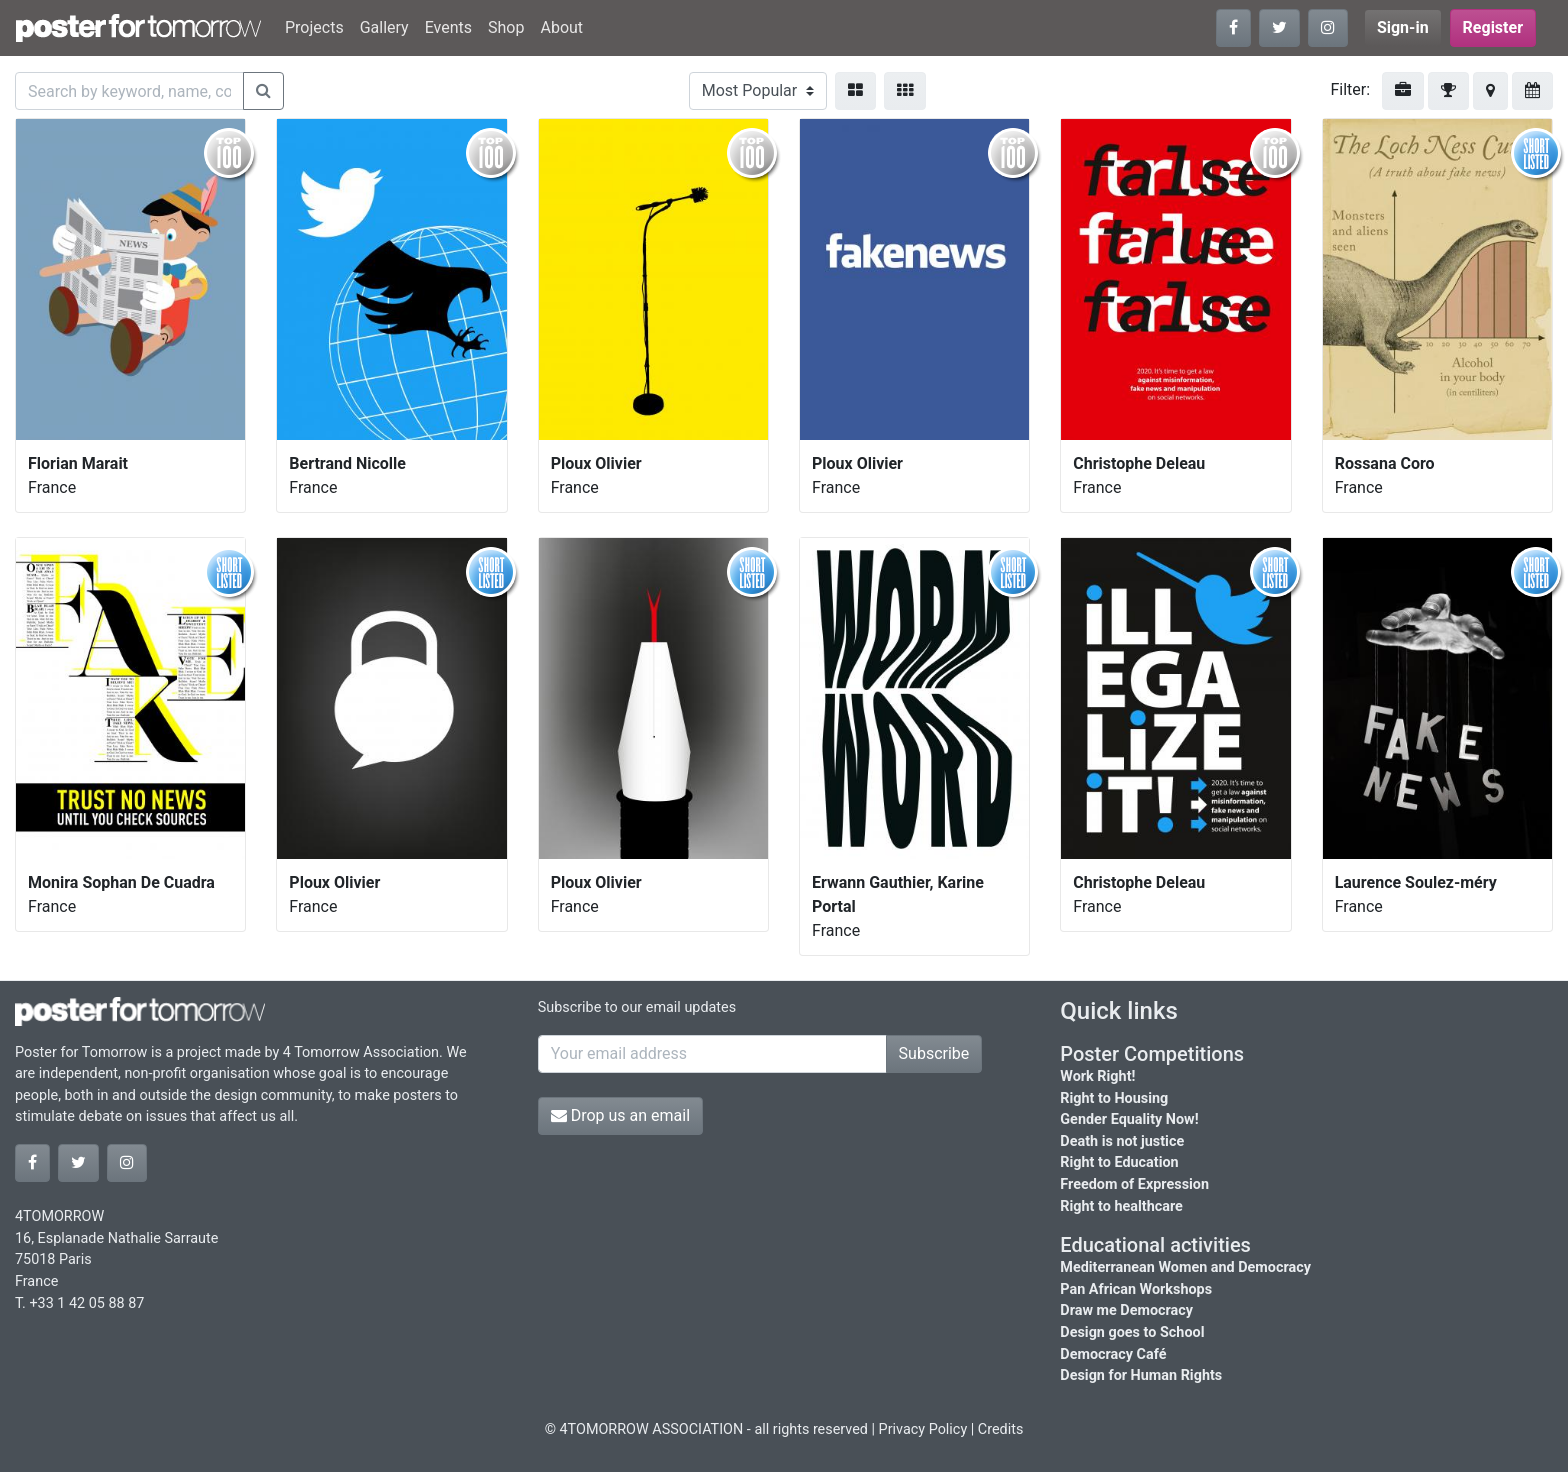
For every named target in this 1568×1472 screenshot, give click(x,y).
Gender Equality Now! (1129, 1119)
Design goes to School (1132, 1332)
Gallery (384, 27)
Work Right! (1097, 1076)
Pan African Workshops (1136, 1289)
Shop (506, 27)
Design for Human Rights (1141, 1375)
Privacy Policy (923, 1429)
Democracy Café (1113, 1354)
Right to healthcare (1121, 1206)
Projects (314, 27)
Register (1493, 27)
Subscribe (934, 1053)
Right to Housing (1114, 1098)
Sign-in (1403, 27)
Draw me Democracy (1126, 1310)
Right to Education (1119, 1162)
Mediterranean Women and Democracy (1185, 1267)
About (561, 27)
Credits (1001, 1429)
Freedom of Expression (1134, 1184)
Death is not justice (1122, 1141)
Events (448, 27)
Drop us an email (620, 1115)
